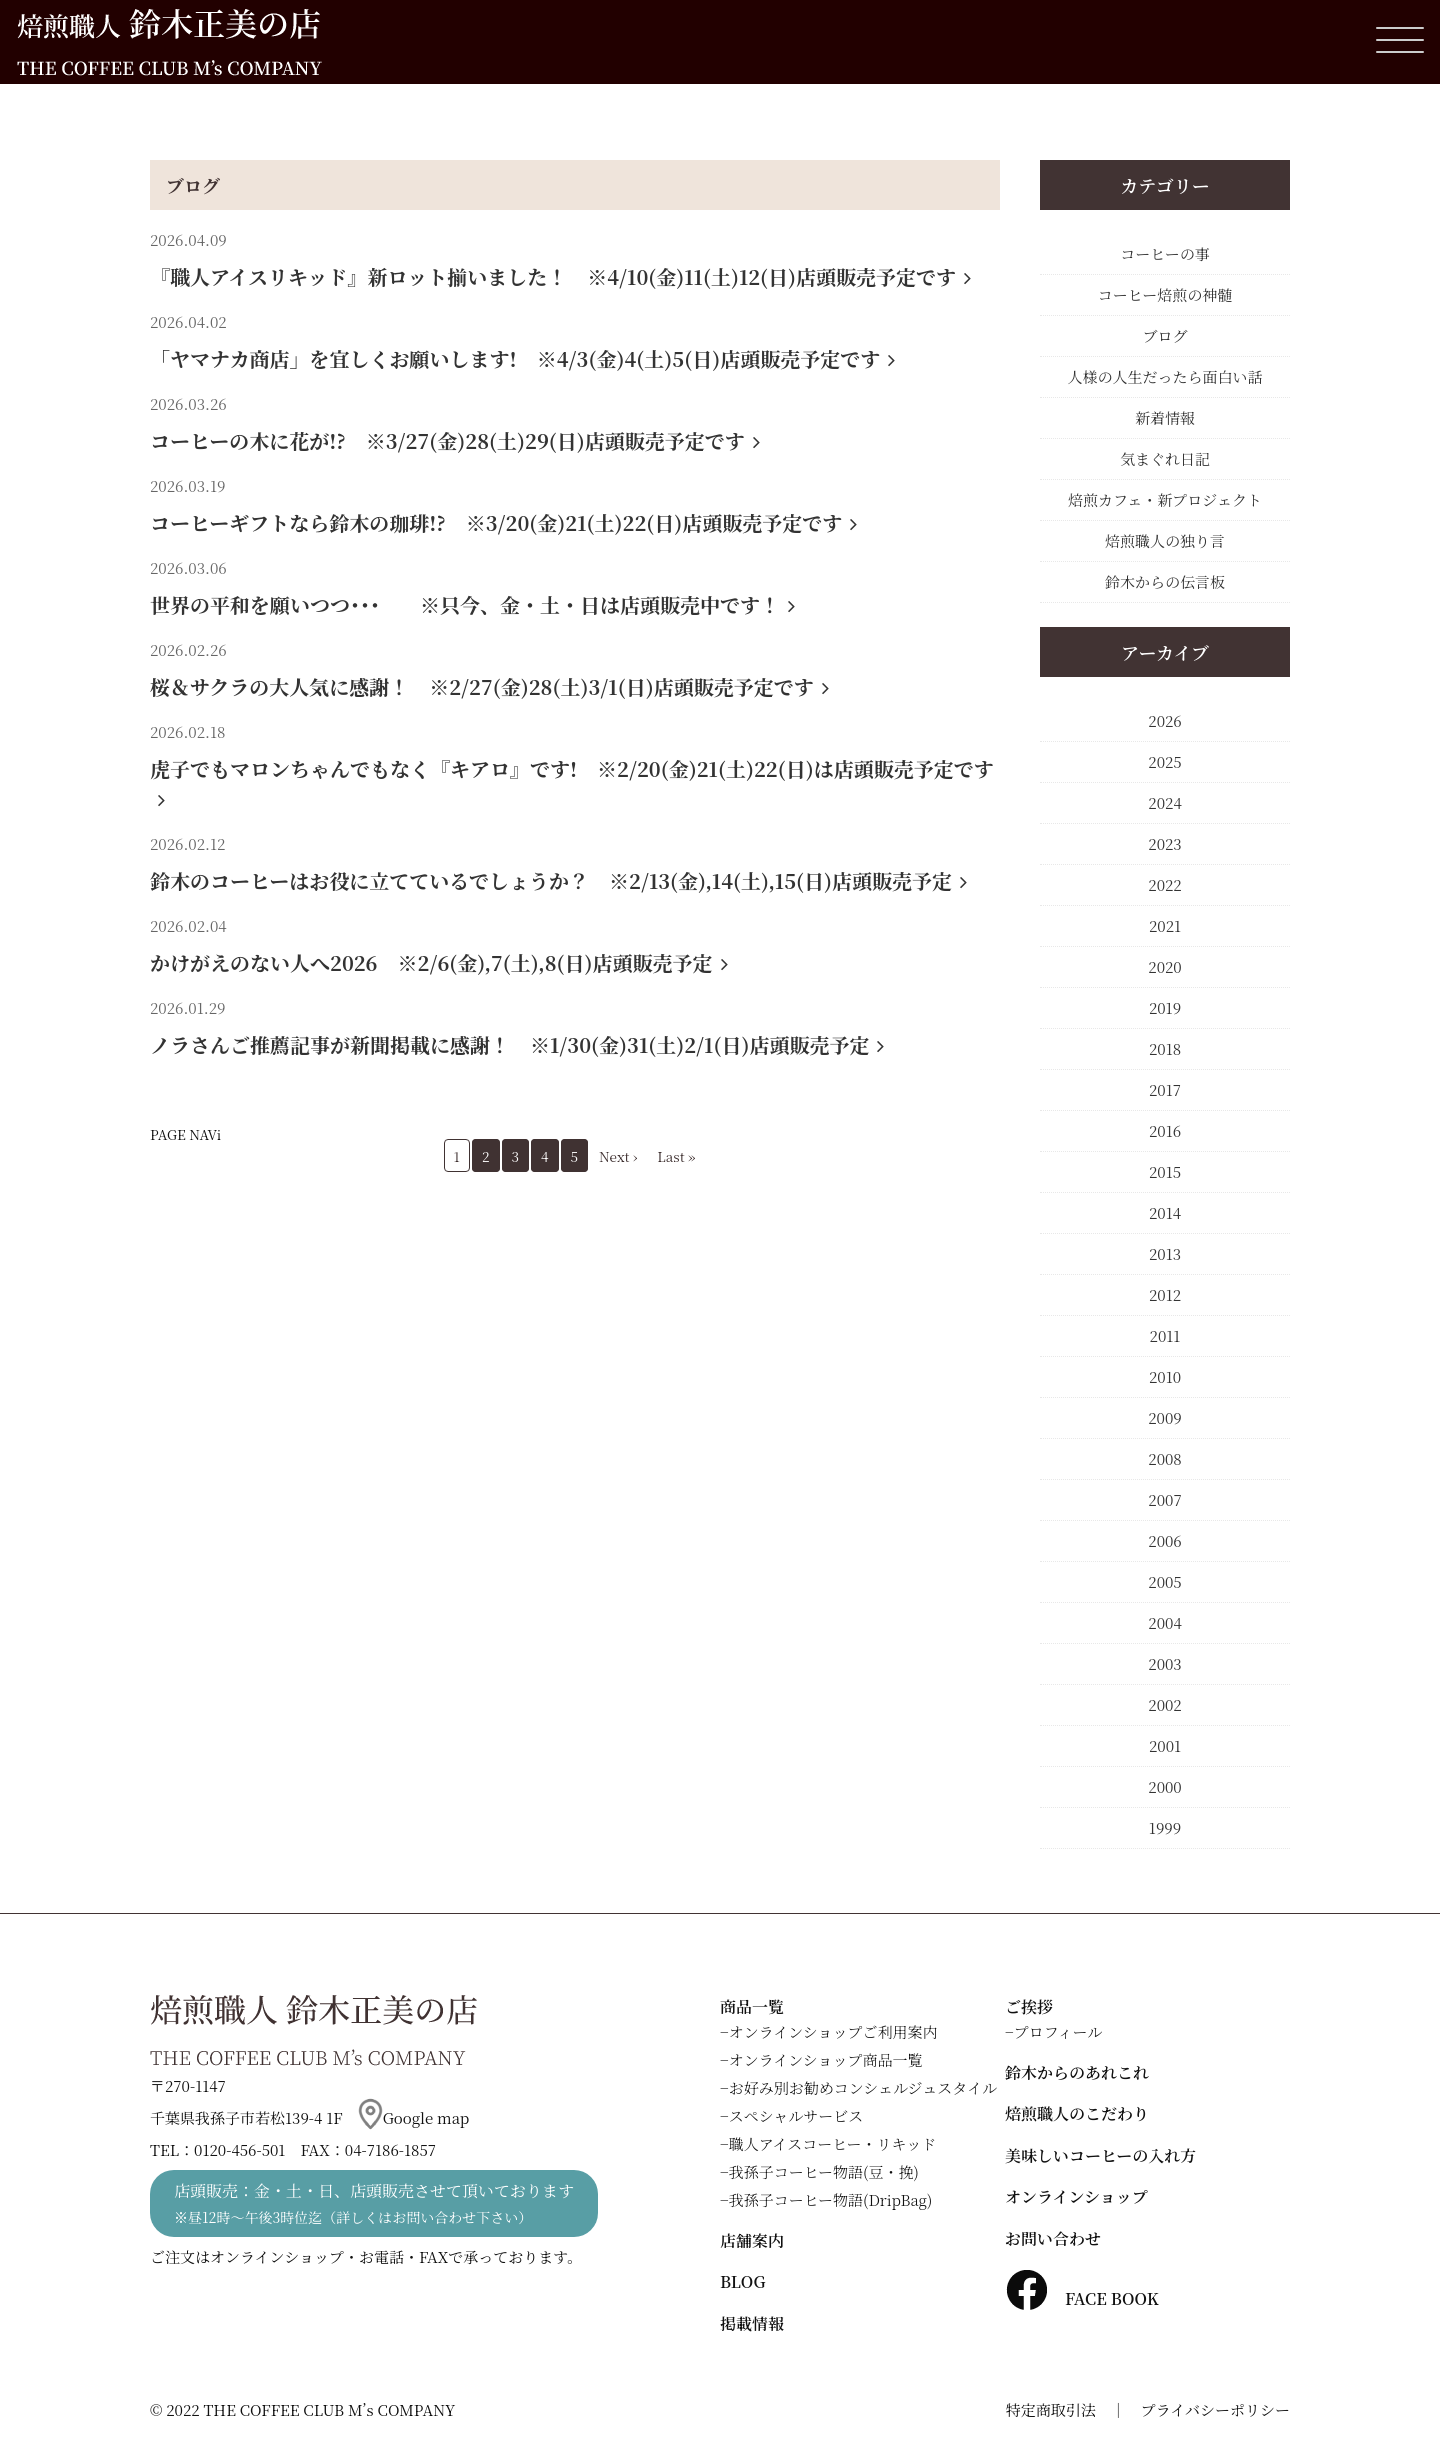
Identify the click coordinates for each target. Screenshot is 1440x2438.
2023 (1164, 843)
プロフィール (1058, 2031)
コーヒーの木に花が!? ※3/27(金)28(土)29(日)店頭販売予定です (455, 440)
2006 (1164, 1540)
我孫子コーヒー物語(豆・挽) (824, 2171)
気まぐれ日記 (1165, 458)
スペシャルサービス (796, 2115)
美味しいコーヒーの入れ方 (1100, 2155)
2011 (1165, 1335)
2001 (1165, 1745)
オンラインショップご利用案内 (833, 2031)
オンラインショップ (1076, 2196)
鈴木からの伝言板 (1165, 581)
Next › (618, 1156)
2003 (1164, 1663)
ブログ (193, 185)
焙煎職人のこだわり (1077, 2113)
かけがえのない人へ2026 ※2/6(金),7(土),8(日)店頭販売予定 (439, 962)
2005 (1164, 1581)
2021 (1165, 925)
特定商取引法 (1051, 2409)
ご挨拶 (1029, 2006)
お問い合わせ (1053, 2238)
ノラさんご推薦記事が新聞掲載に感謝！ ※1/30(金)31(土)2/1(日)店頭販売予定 (517, 1044)
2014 (1165, 1212)
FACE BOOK (1082, 2298)
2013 (1165, 1253)
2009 (1165, 1417)
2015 (1165, 1171)
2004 (1164, 1622)
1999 (1165, 1827)
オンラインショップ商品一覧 (826, 2059)
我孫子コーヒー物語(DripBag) (831, 2199)
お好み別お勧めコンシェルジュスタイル (863, 2087)
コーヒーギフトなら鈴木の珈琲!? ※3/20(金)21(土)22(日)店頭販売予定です (503, 522)
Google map (414, 2117)
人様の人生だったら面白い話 (1164, 376)
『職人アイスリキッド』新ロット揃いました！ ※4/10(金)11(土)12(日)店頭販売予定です (560, 276)
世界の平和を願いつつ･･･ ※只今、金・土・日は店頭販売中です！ (472, 604)
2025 (1164, 761)
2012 (1165, 1294)
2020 (1164, 966)
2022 (1164, 884)
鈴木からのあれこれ (1077, 2072)
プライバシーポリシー (1215, 2409)
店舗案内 (752, 2240)
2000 (1164, 1786)
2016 (1165, 1130)
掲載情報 (752, 2323)
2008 (1164, 1458)
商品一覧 (752, 2006)
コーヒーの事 (1164, 253)
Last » (676, 1156)
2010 (1165, 1376)
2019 (1165, 1007)
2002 (1164, 1704)
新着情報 (1165, 417)
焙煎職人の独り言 (1165, 540)
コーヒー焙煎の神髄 (1165, 294)
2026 (1164, 720)
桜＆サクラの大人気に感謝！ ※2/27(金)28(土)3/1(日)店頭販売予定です (489, 686)
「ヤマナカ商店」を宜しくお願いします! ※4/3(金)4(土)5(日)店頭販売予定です (522, 358)
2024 (1164, 802)
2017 (1165, 1089)
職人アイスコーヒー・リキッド (833, 2143)
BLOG (742, 2281)
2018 (1165, 1048)
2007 (1164, 1499)
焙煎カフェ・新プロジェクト (1165, 499)
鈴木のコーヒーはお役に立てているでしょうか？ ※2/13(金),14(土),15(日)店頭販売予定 (558, 880)
